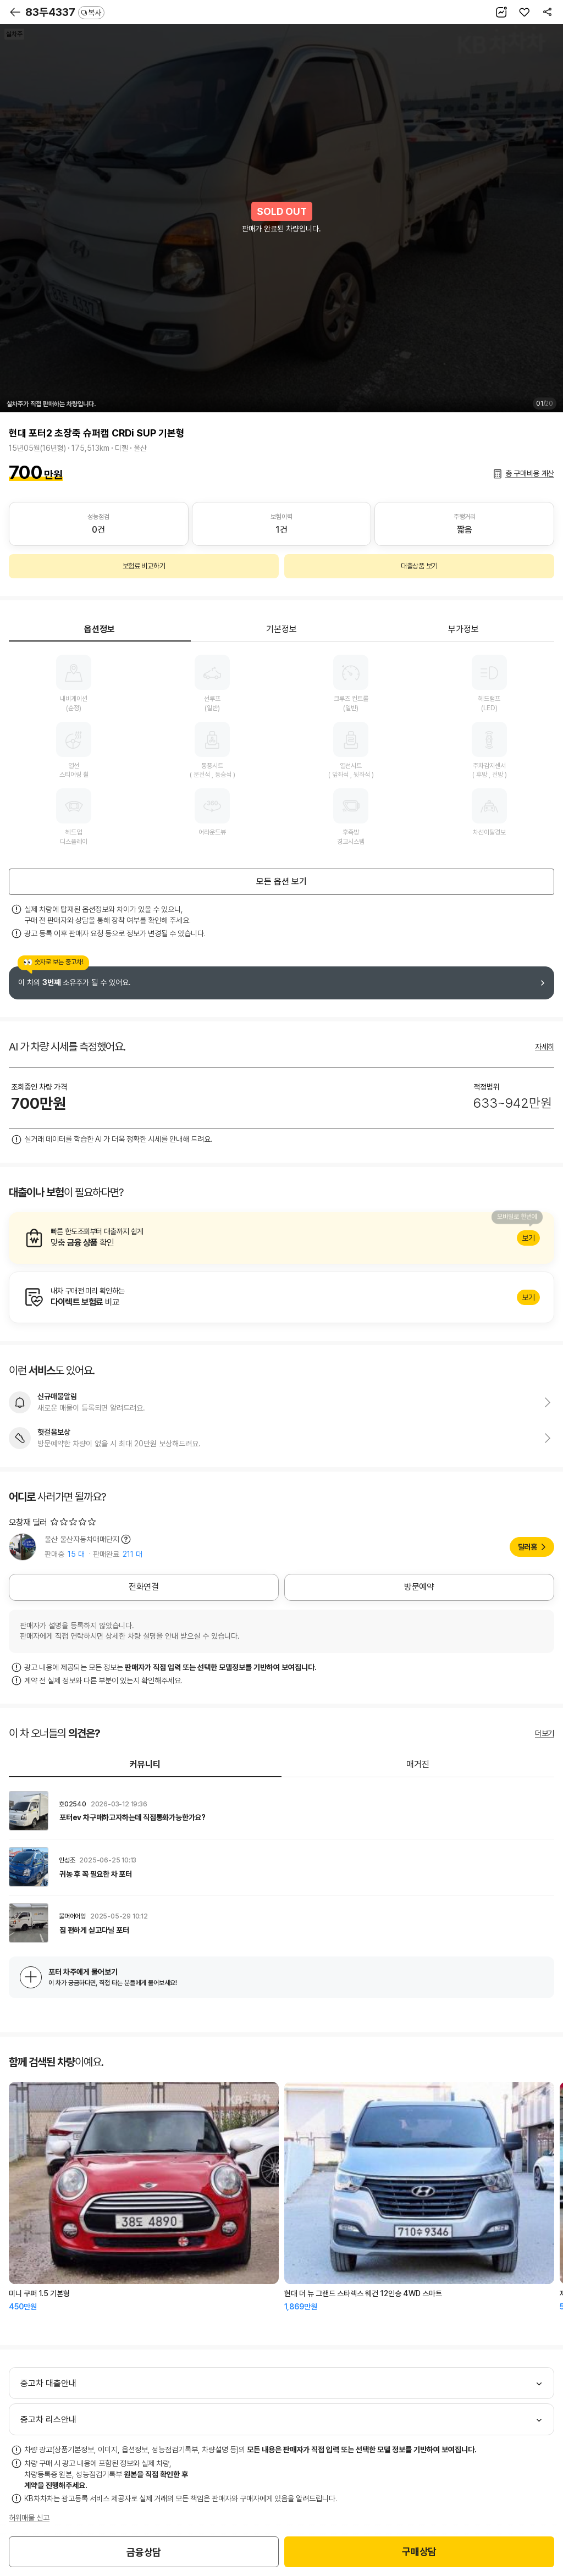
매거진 (417, 1764)
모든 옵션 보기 (281, 881)
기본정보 (281, 629)
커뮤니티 (145, 1764)
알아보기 (281, 1238)
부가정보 (463, 629)
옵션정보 (99, 629)
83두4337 (64, 12)
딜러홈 (527, 1547)
